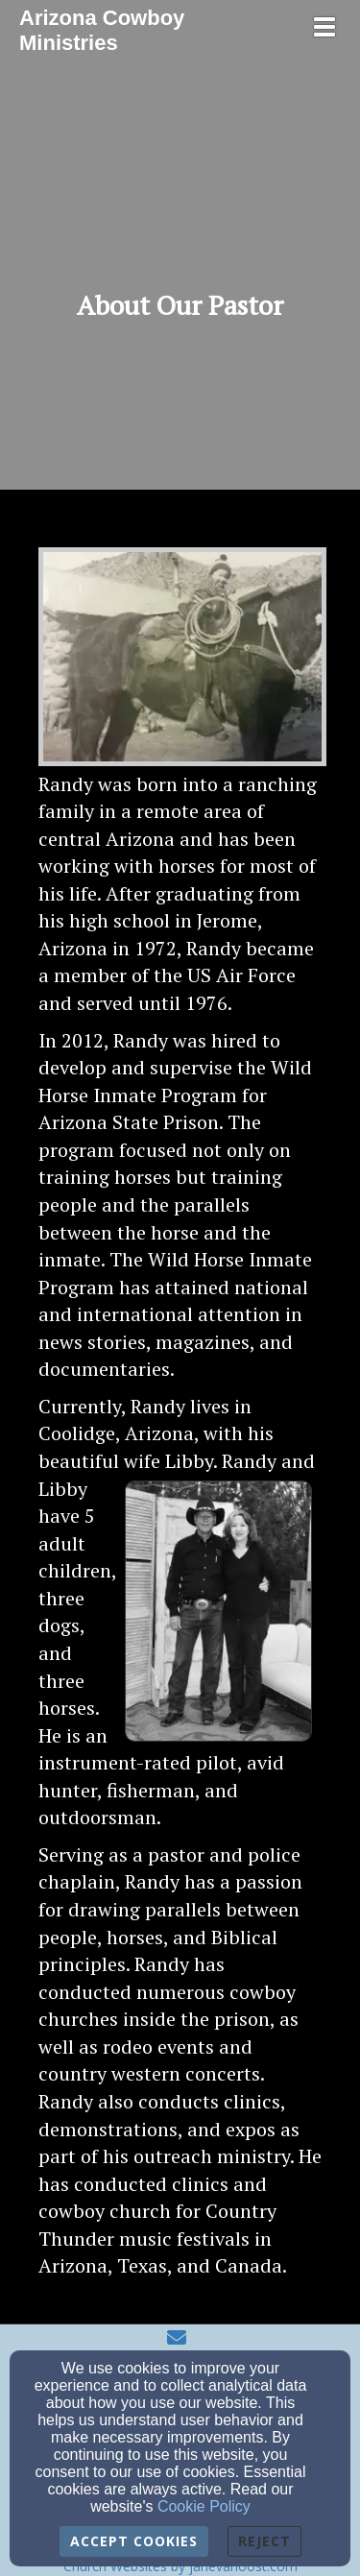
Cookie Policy (204, 2506)
